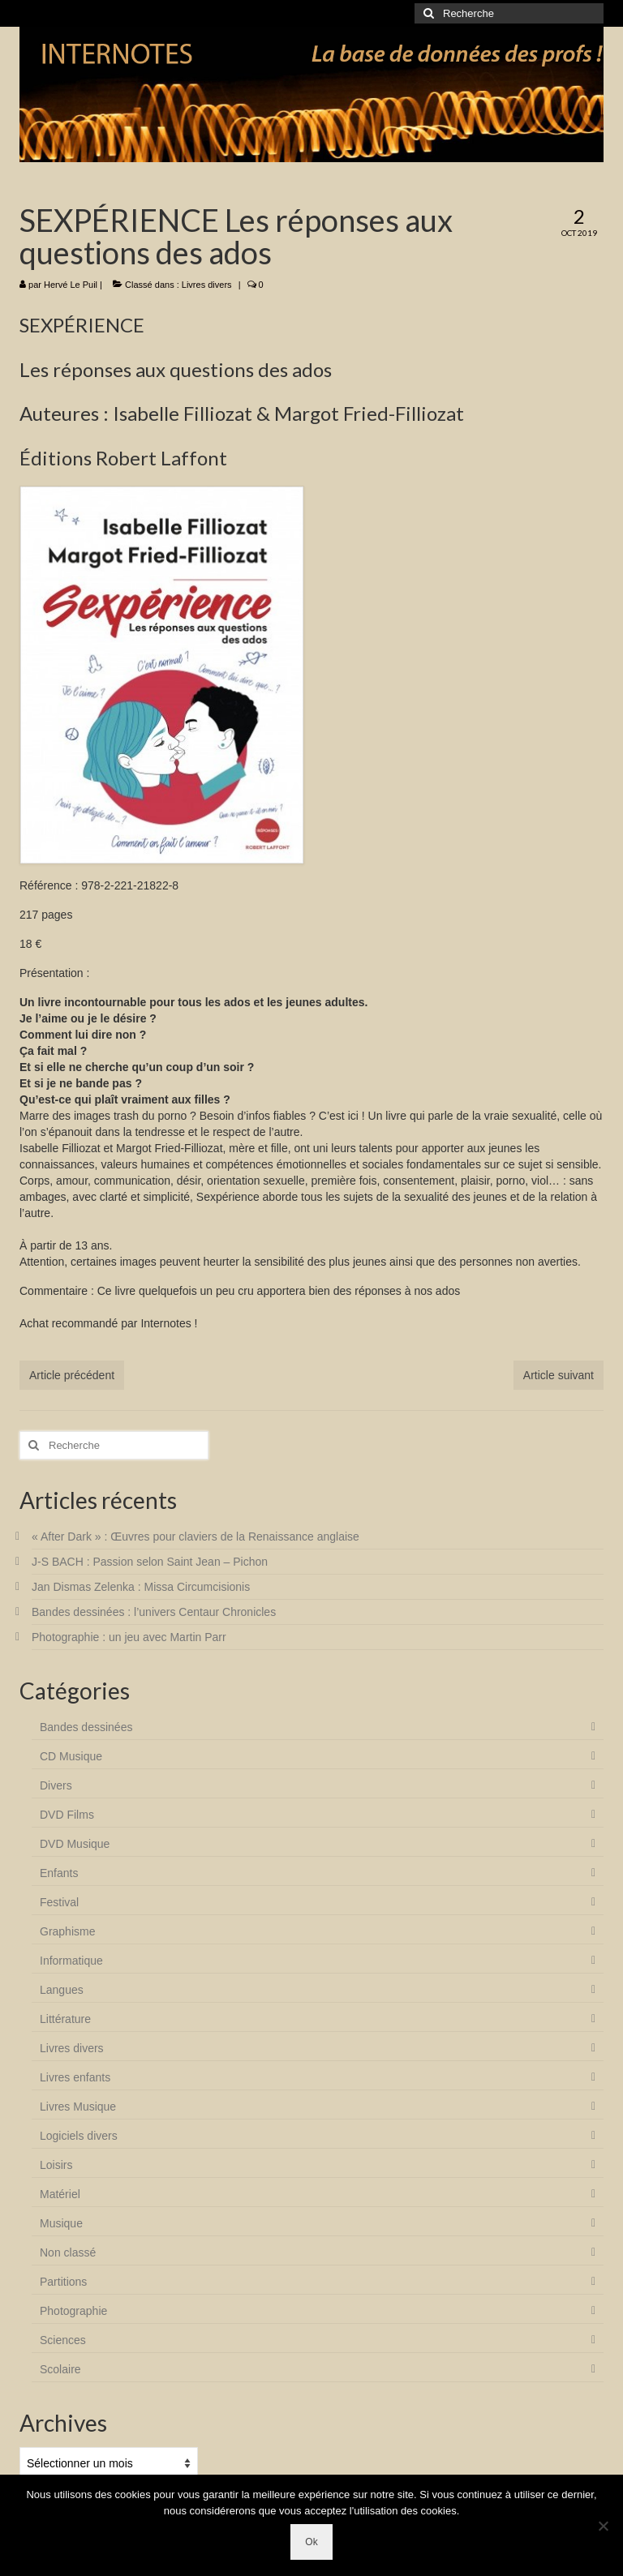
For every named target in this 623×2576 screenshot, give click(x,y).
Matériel (60, 2194)
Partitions (63, 2281)
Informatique (71, 1960)
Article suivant (558, 1375)
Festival (59, 1902)
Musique (61, 2223)
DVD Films (67, 1814)
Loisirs (56, 2164)
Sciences (63, 2340)
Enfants (59, 1873)
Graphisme (67, 1931)
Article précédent (71, 1375)
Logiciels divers (79, 2135)
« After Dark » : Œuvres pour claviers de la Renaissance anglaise (195, 1536)
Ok (311, 2542)
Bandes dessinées (86, 1727)
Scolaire (60, 2369)
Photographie (73, 2310)
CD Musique (71, 1756)
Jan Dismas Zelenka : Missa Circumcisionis (141, 1586)
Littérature (65, 2018)
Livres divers (207, 284)
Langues (62, 1989)
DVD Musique (75, 1843)
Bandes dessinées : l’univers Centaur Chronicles (154, 1611)
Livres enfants (75, 2077)
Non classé (68, 2252)
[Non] (603, 2526)
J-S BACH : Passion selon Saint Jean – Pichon (150, 1561)
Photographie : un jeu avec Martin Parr (129, 1637)
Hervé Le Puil (70, 284)
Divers (56, 1785)
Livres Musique (78, 2106)
